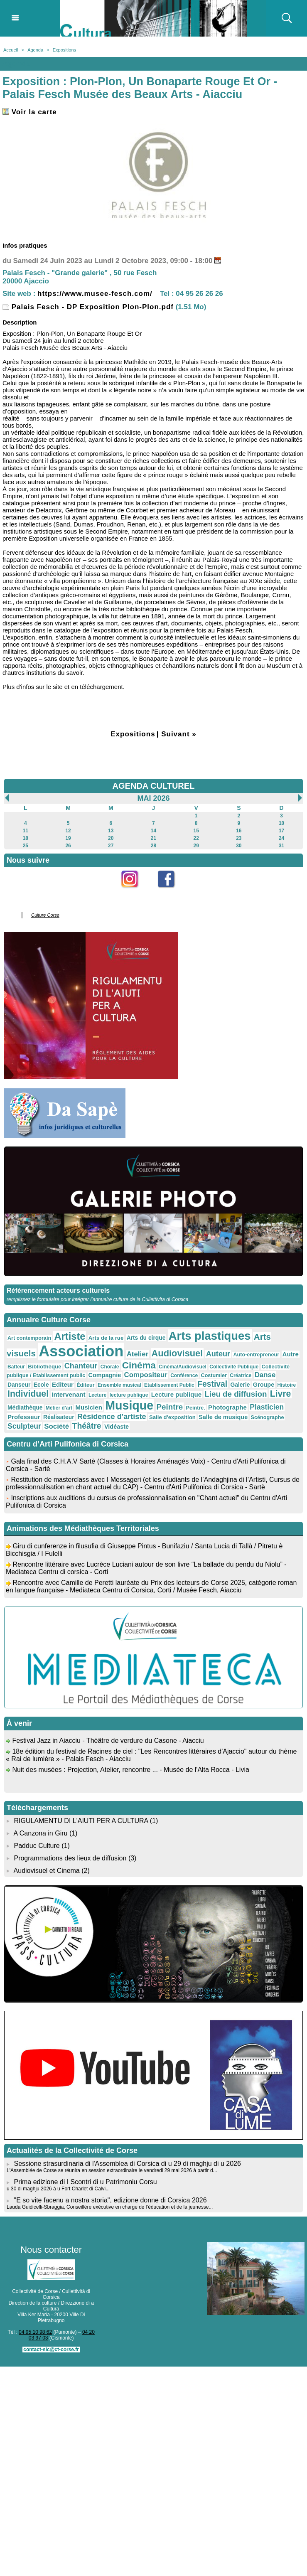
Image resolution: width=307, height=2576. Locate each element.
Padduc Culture (36, 1845)
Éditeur (85, 1385)
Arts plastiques (210, 1335)
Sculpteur (24, 1426)
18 (25, 838)
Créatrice (240, 1375)
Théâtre (86, 1425)
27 (110, 846)
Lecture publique (176, 1394)
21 (153, 838)
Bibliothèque (44, 1366)
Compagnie (104, 1375)
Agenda (35, 49)
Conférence (184, 1375)
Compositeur (145, 1375)
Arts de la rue (105, 1338)
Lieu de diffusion (235, 1394)
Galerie (240, 1384)
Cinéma (139, 1365)
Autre (290, 1354)
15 (196, 831)
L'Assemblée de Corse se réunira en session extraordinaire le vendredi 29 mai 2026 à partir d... (112, 2170)
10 (281, 823)
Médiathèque (25, 1407)
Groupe (263, 1384)
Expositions (64, 49)
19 (68, 838)
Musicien (88, 1407)
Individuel (28, 1393)
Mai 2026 (153, 798)
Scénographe (267, 1417)
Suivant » (178, 734)
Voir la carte (29, 112)
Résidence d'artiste (111, 1416)
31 (281, 846)
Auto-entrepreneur (256, 1355)
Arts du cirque (146, 1337)
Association (81, 1351)
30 (238, 846)
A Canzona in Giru (41, 1833)
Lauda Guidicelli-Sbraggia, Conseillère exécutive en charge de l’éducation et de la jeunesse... (110, 2207)
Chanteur (81, 1366)
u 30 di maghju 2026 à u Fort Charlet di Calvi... (58, 2189)
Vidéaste (116, 1426)
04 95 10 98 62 (35, 2332)
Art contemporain (29, 1338)
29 (196, 846)
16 (238, 831)
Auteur (218, 1354)
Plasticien (267, 1407)
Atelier (138, 1354)
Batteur (16, 1367)
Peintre (170, 1406)
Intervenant (68, 1394)
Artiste (69, 1336)
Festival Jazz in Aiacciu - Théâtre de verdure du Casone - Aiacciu (108, 1745)
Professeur (23, 1416)
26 (68, 846)
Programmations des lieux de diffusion (70, 1858)
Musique (129, 1405)
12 (68, 831)
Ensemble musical (119, 1385)
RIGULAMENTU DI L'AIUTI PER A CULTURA (81, 1820)
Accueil (10, 49)
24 (281, 838)
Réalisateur (58, 1417)
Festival (212, 1383)
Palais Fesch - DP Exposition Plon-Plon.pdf (88, 307)
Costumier (214, 1375)
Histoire (287, 1385)
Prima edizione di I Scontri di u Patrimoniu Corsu (85, 2181)
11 (25, 831)
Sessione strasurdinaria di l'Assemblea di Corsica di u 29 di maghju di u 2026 (127, 2163)
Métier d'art (59, 1408)
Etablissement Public (169, 1385)
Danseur (18, 1384)
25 (25, 846)
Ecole (41, 1384)
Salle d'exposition (172, 1417)
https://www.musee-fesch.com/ (94, 294)
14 (153, 831)
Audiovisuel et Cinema (48, 1870)
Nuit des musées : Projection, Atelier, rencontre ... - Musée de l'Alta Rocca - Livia (130, 1774)
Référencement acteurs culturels (58, 1290)
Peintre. (195, 1408)
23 (238, 838)
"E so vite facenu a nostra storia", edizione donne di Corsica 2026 (110, 2200)
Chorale (110, 1367)
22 (196, 838)
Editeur (63, 1384)
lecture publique (129, 1395)
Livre (280, 1393)
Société (56, 1426)
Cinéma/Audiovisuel (182, 1367)
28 (153, 846)
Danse (265, 1375)
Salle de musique (223, 1417)
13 (110, 831)
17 (281, 831)
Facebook (171, 892)
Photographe (227, 1407)
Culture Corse (45, 915)
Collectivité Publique (233, 1367)
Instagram (135, 892)
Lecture (97, 1395)
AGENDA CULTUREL (154, 785)
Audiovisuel (177, 1353)
